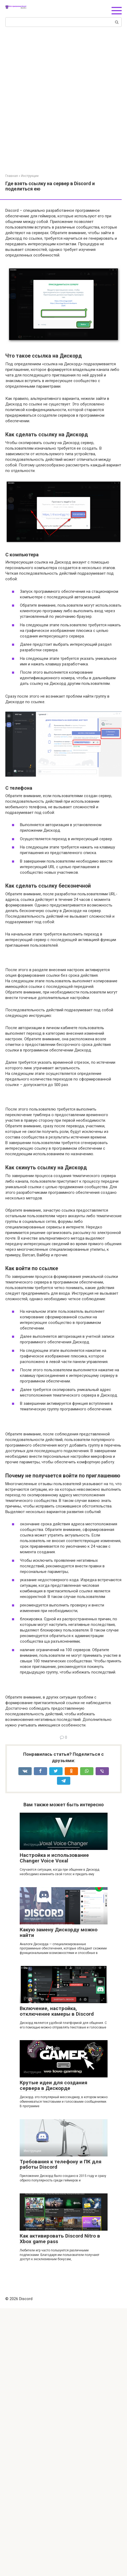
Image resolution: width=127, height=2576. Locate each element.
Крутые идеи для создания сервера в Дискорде (53, 2353)
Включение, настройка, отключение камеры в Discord (57, 2279)
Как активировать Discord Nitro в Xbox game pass (60, 2506)
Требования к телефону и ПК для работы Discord (60, 2432)
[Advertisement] (63, 107)
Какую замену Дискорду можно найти (58, 2200)
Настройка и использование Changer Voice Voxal (54, 2125)
